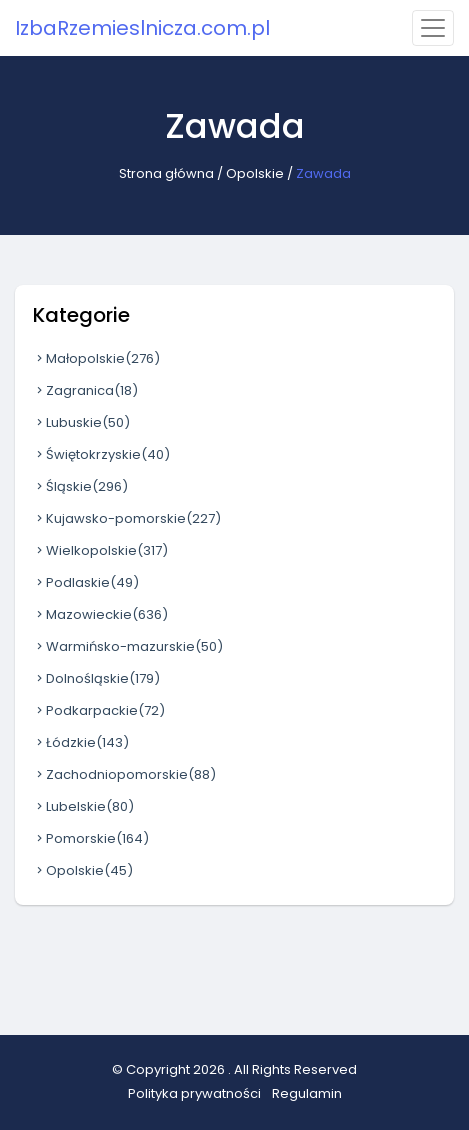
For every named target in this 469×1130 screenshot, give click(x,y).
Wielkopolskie (100, 550)
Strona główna (166, 173)
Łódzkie (81, 742)
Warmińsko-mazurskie (128, 646)
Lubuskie (81, 422)
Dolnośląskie (96, 678)
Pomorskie (91, 838)
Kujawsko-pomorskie (127, 518)
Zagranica (85, 390)
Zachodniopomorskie (124, 774)
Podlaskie (86, 582)
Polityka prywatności (194, 1093)
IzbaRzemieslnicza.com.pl (142, 28)
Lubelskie (83, 806)
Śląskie (80, 486)
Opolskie (255, 173)
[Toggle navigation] (433, 28)
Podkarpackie (99, 710)
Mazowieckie (100, 614)
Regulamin (307, 1093)
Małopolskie (96, 358)
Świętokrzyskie (101, 454)
